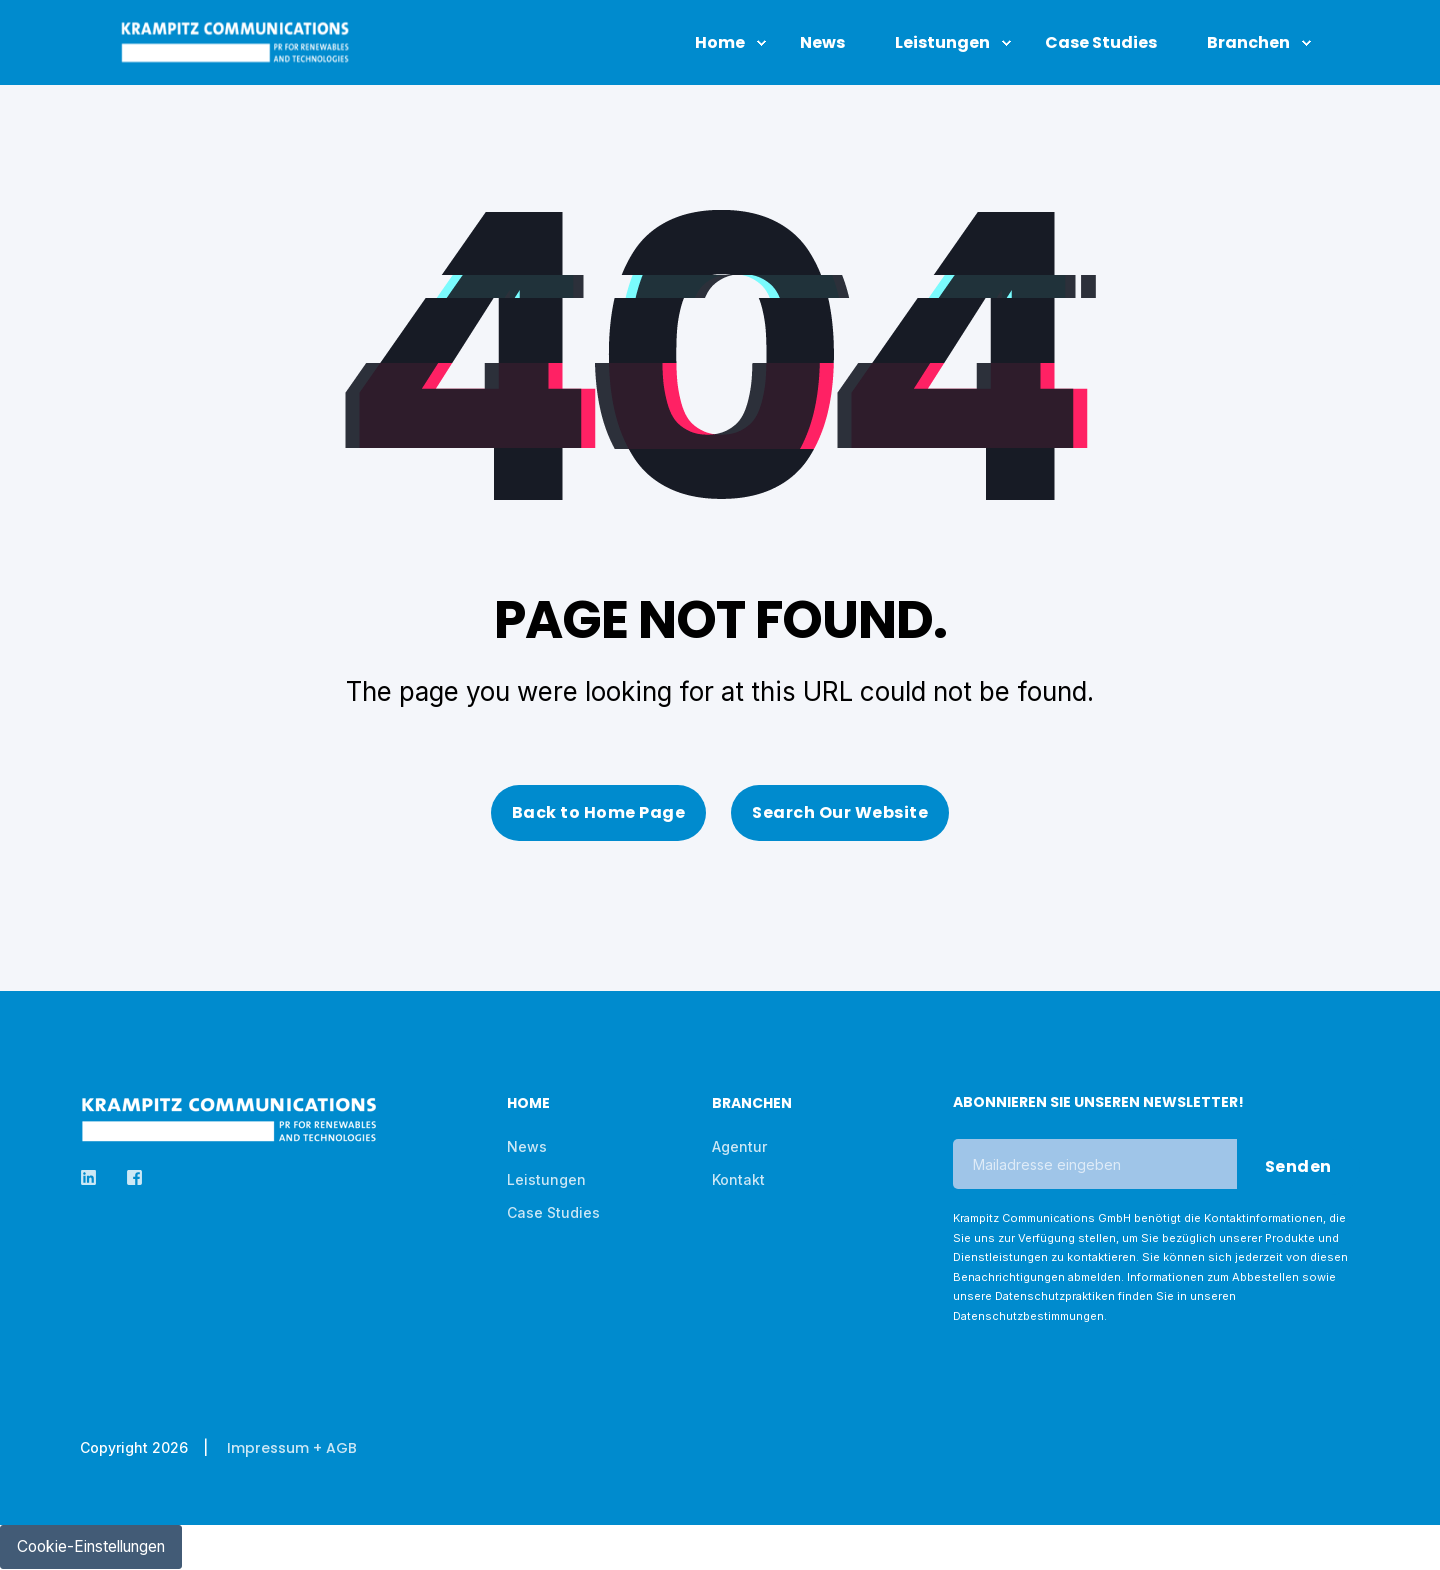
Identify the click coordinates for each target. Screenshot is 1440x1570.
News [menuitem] (527, 1146)
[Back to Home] (235, 53)
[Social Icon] (94, 1177)
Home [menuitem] (528, 1104)
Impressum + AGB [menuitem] (292, 1448)
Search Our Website (840, 812)
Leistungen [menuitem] (546, 1179)
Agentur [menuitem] (739, 1146)
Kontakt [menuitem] (738, 1179)
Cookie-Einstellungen (97, 1547)
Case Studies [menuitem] (553, 1212)
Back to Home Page (599, 812)
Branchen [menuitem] (752, 1104)
